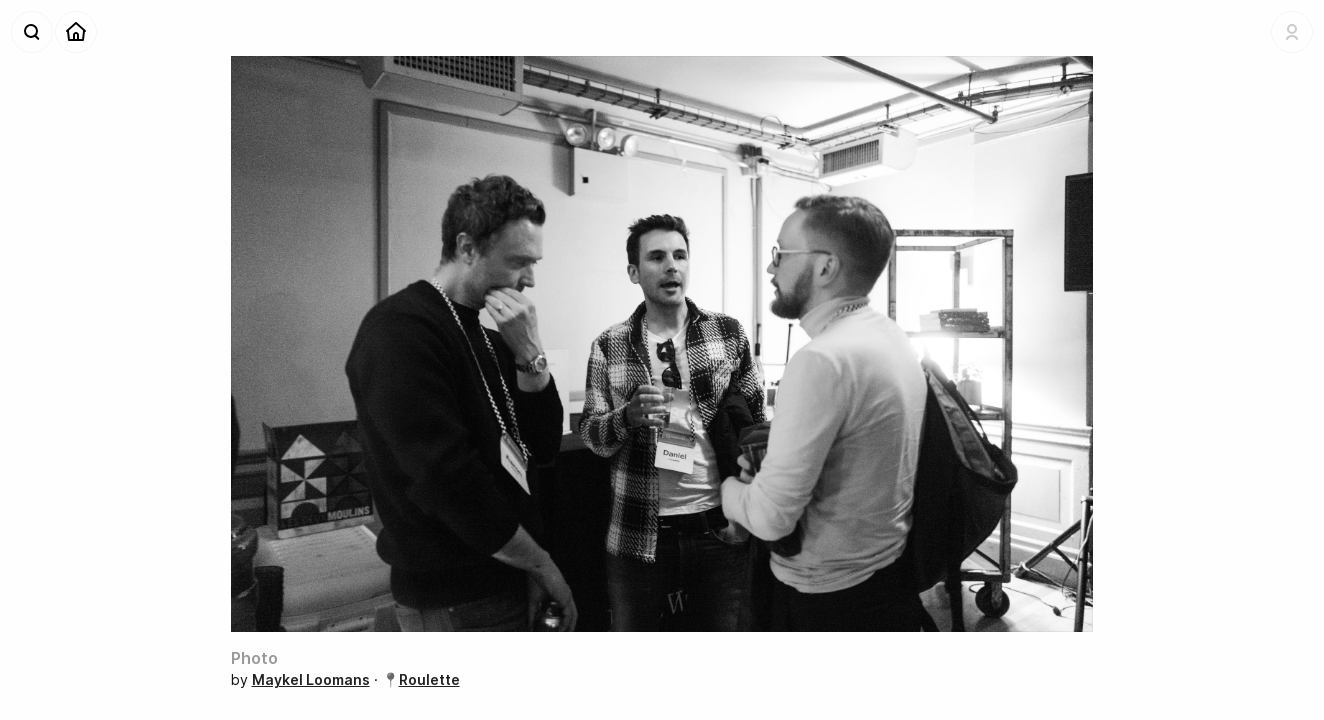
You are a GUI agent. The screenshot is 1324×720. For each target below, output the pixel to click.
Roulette (429, 679)
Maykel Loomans (311, 679)
